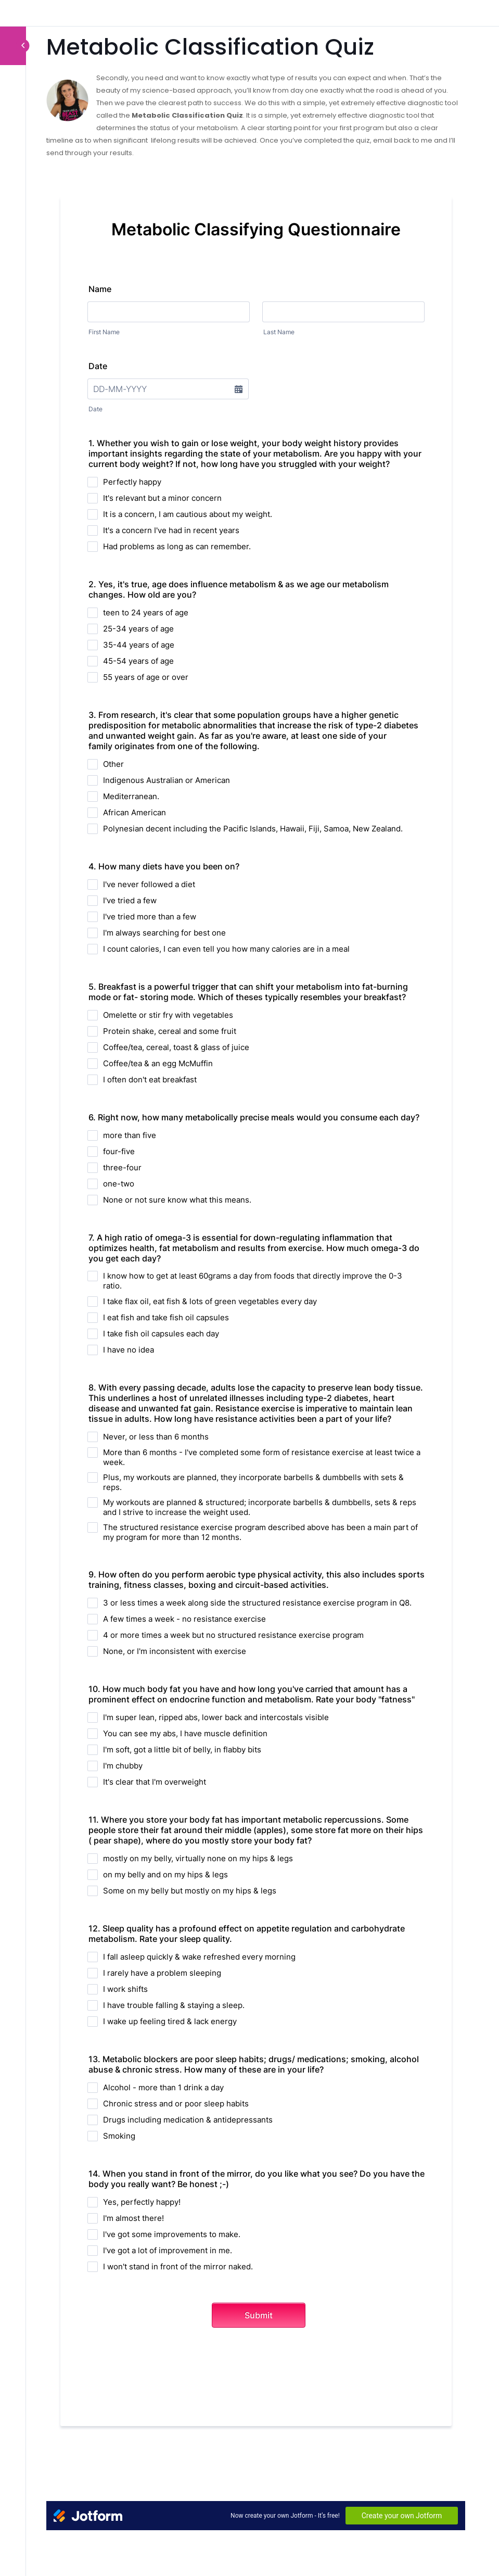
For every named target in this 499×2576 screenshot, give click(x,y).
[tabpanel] (255, 1303)
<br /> (255, 1344)
